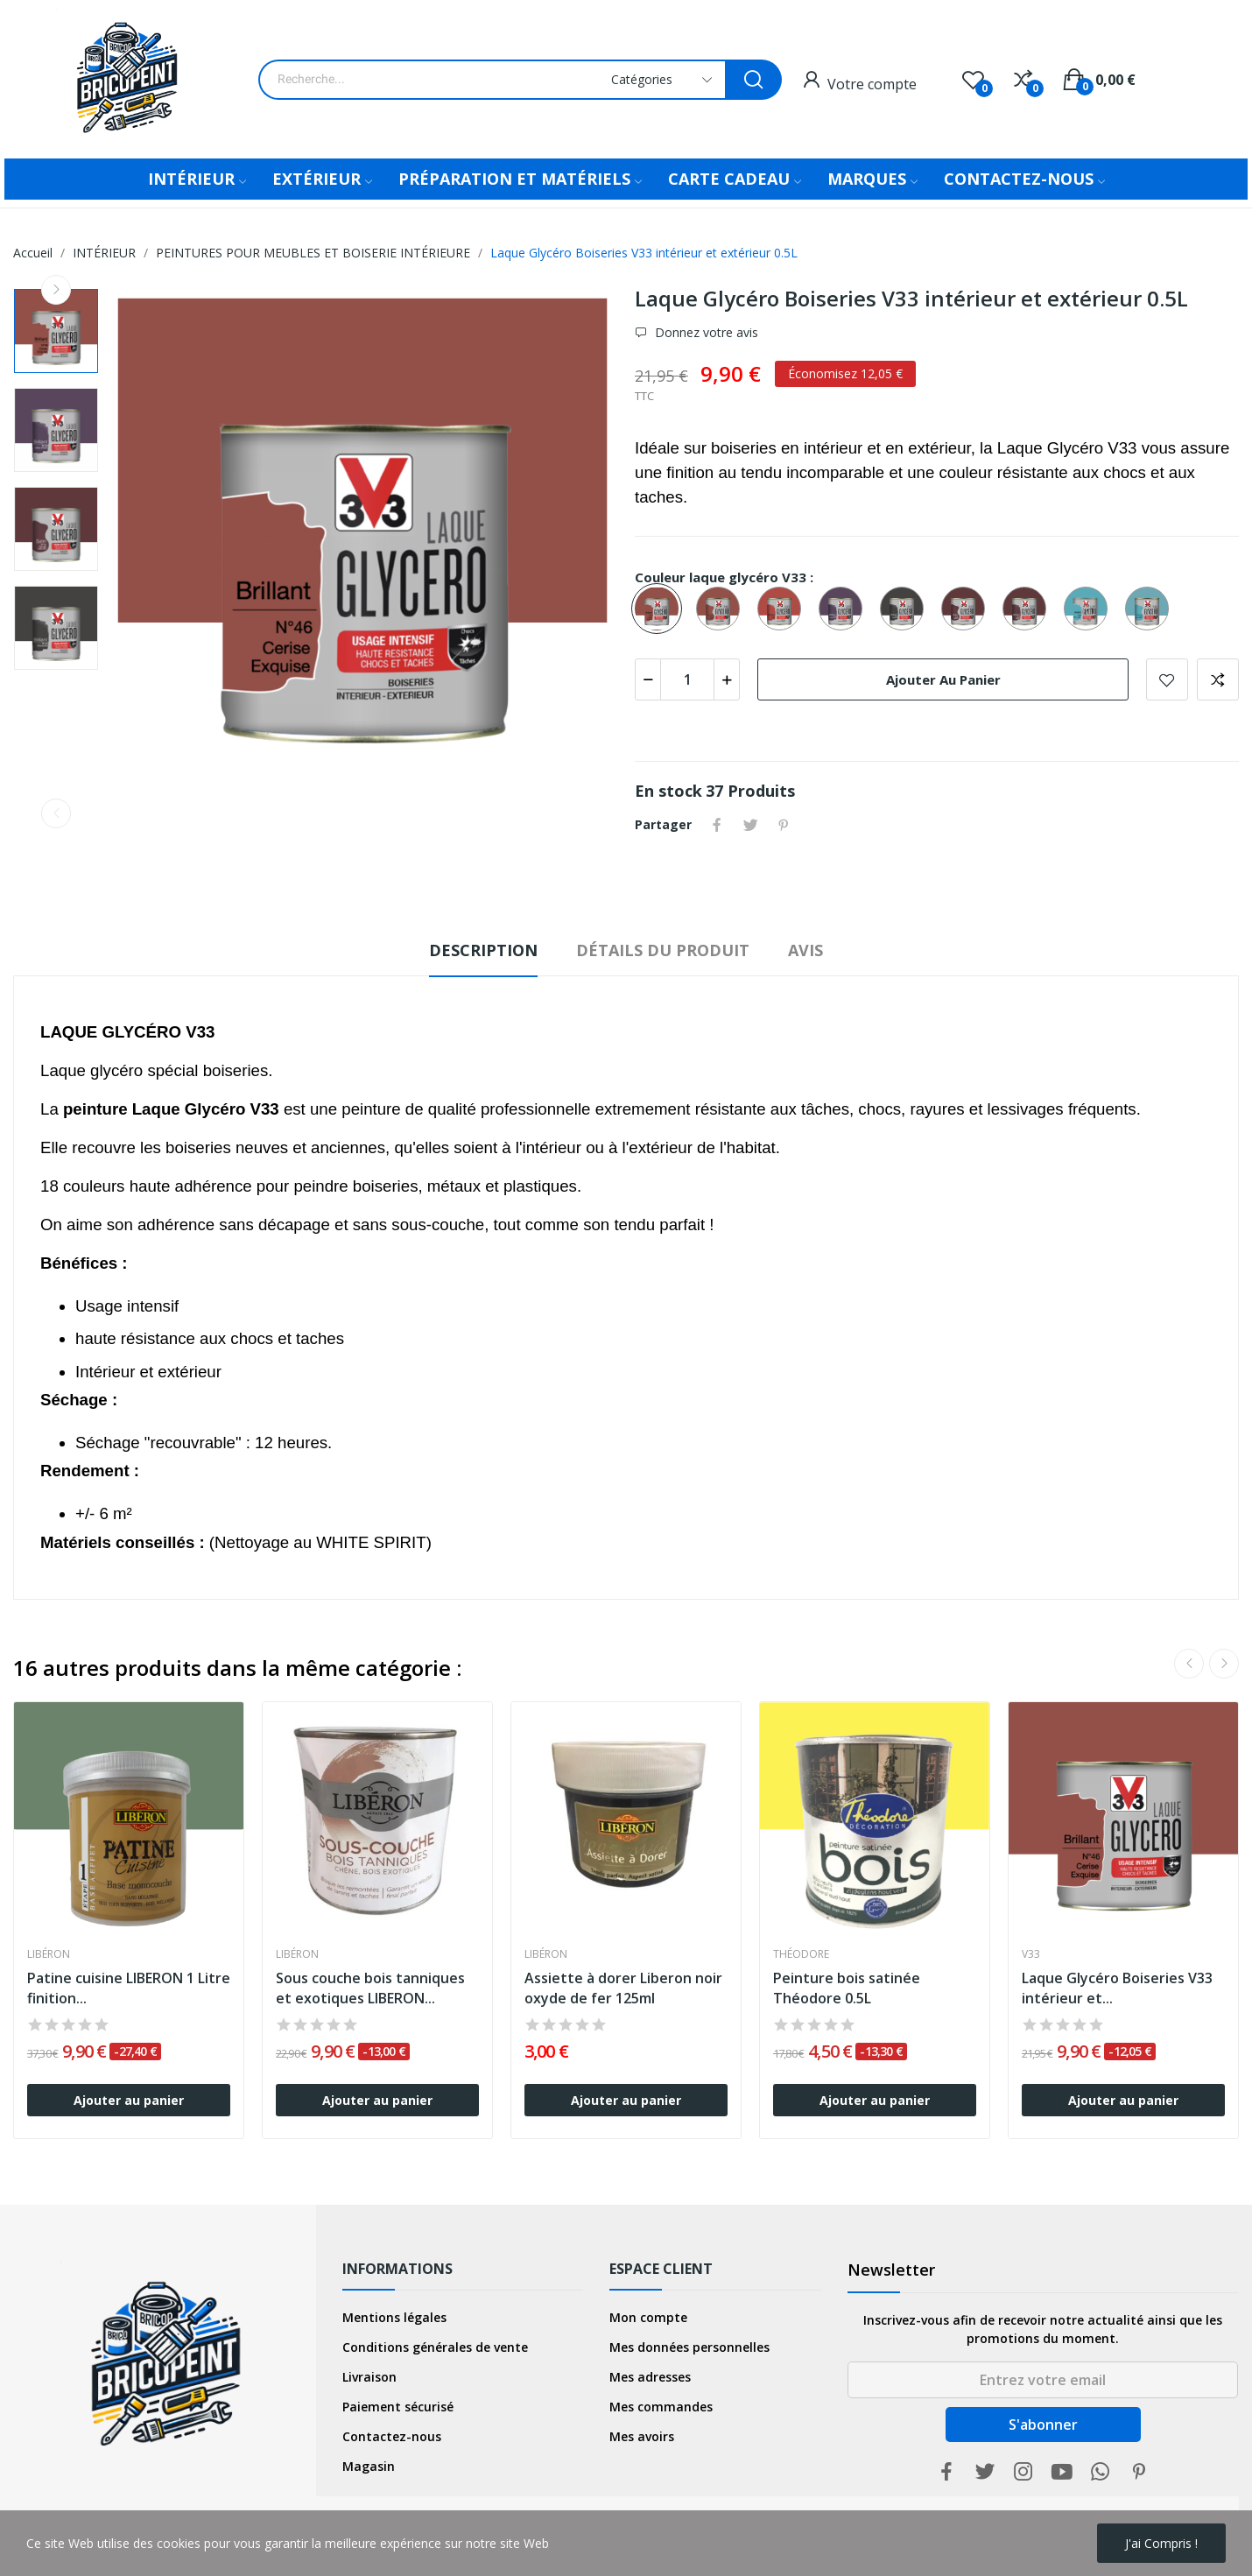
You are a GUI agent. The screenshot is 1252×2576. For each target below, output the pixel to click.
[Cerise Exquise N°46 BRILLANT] (661, 609)
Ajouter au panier (943, 679)
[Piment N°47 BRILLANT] (783, 609)
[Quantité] (687, 679)
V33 (1031, 1954)
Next (56, 290)
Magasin (368, 2466)
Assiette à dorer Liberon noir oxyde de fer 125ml (623, 1987)
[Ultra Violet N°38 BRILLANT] (845, 609)
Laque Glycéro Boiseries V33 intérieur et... (1117, 1987)
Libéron (48, 1954)
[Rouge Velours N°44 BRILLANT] (1028, 609)
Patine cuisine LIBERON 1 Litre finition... (128, 1987)
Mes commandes (661, 2406)
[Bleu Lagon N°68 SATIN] (1151, 609)
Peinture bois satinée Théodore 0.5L (846, 1987)
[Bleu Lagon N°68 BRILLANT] (1090, 609)
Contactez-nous (391, 2436)
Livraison (369, 2376)
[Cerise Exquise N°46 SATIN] (722, 609)
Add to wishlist (1167, 679)
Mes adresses (650, 2376)
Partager (717, 825)
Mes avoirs (641, 2436)
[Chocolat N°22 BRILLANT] (906, 609)
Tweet (750, 825)
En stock (668, 790)
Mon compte (648, 2317)
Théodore (801, 1954)
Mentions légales (394, 2317)
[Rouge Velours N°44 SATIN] (967, 609)
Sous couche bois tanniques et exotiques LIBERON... (370, 1987)
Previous (56, 813)
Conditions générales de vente (435, 2347)
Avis (805, 950)
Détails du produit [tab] (662, 950)
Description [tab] (483, 950)
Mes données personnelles (689, 2347)
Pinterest (783, 825)
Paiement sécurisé (398, 2406)
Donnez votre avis (704, 333)
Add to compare (1218, 679)
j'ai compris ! (1161, 2543)
